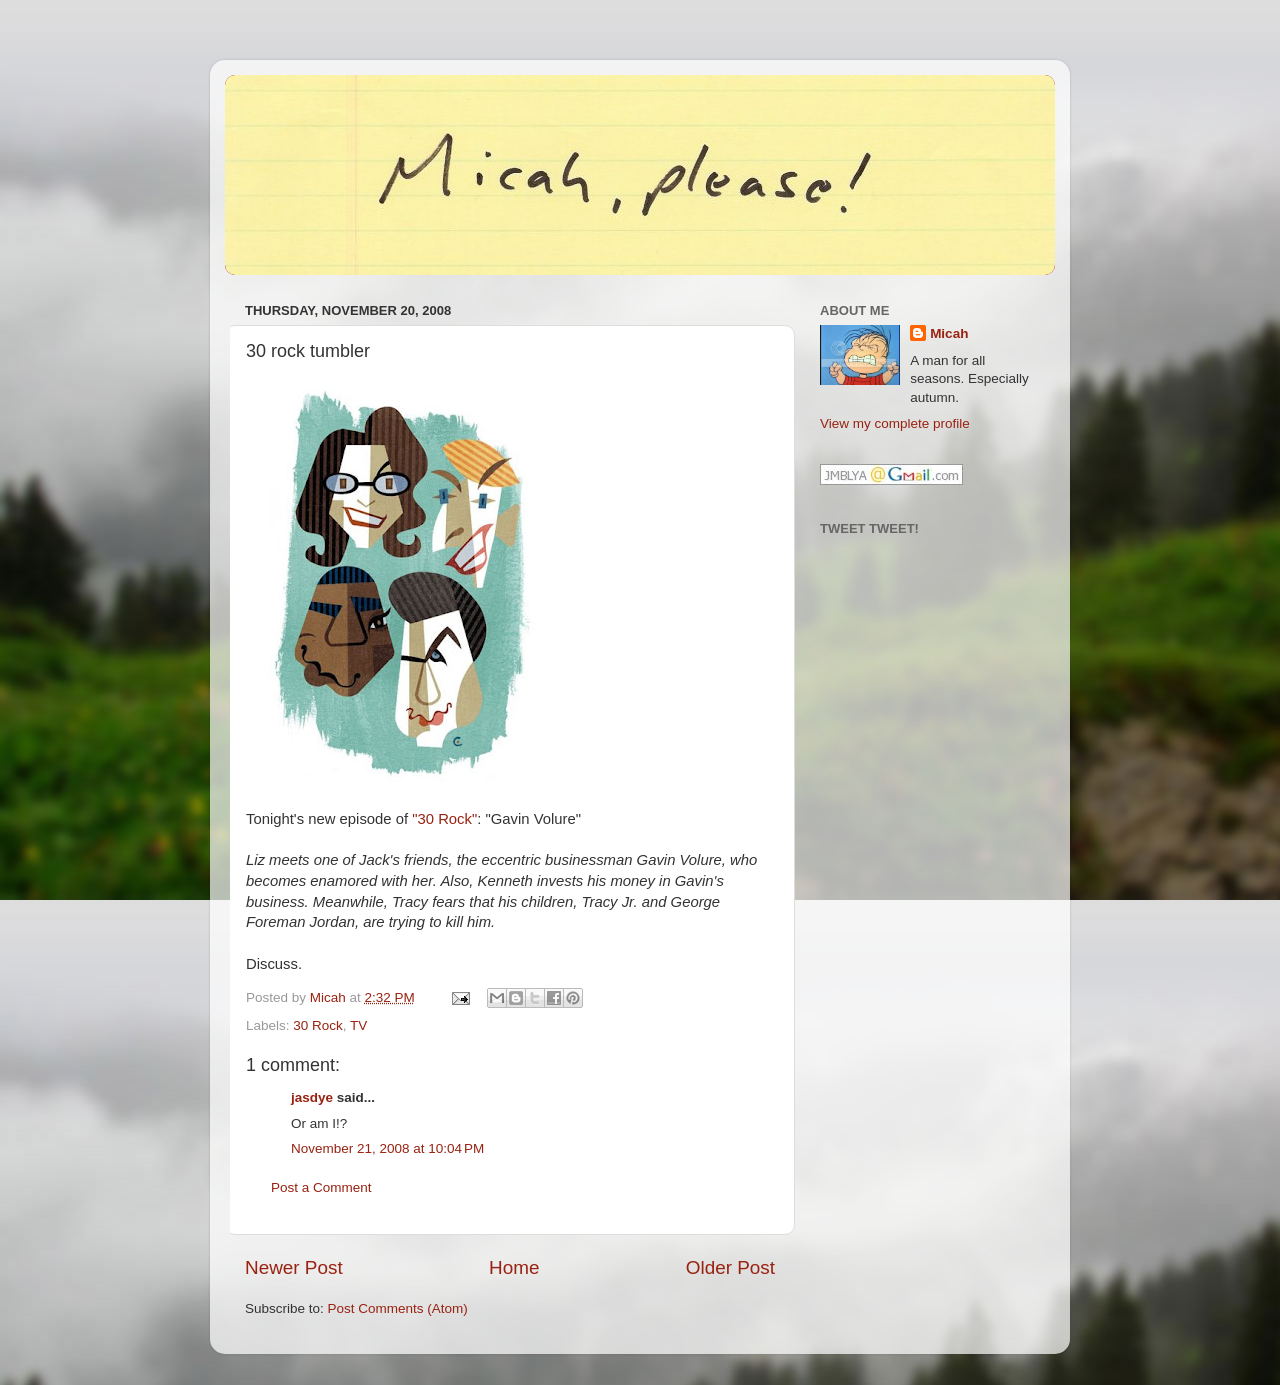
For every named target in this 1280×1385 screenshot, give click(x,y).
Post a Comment (321, 1187)
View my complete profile (895, 423)
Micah (949, 333)
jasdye (312, 1097)
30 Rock (318, 1025)
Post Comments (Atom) (398, 1308)
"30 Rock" (444, 819)
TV (358, 1025)
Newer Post (294, 1267)
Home (514, 1267)
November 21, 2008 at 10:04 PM (387, 1148)
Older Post (730, 1267)
